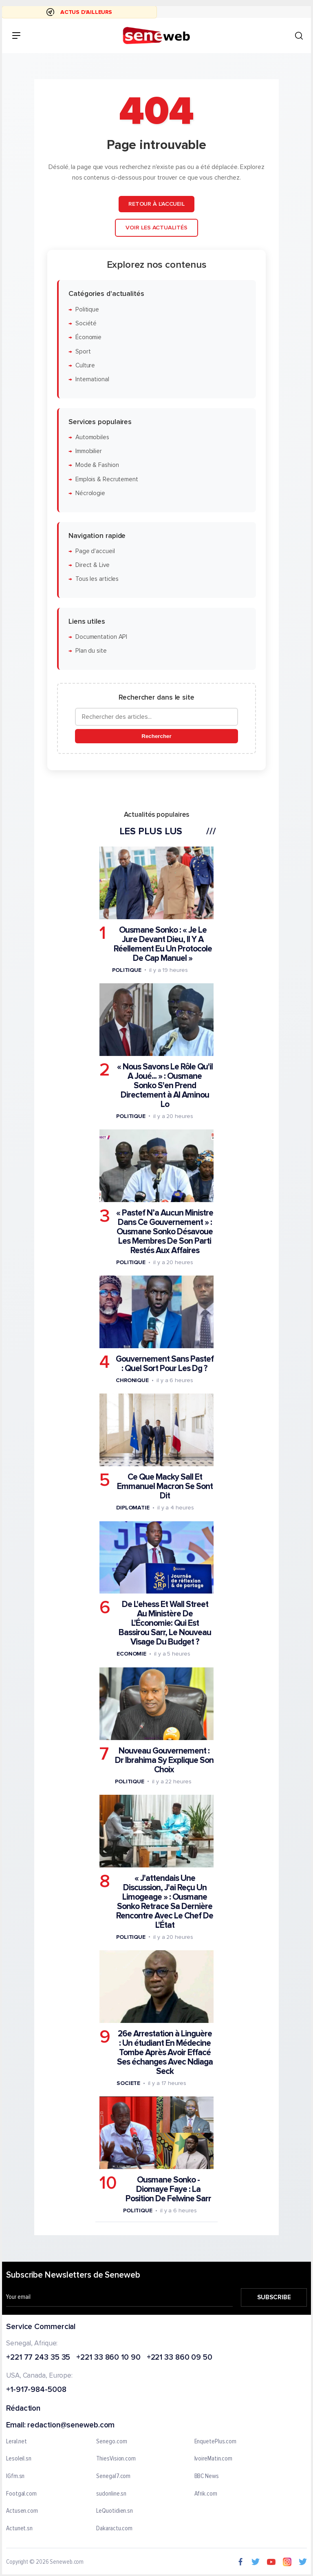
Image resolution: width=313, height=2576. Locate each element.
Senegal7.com (113, 2476)
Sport (83, 352)
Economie (131, 1654)
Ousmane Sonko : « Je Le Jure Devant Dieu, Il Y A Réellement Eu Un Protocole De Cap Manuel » (163, 944)
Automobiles (92, 437)
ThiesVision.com (116, 2459)
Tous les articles (97, 579)
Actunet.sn (19, 2528)
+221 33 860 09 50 (179, 2357)
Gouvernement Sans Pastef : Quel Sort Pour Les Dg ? (165, 1363)
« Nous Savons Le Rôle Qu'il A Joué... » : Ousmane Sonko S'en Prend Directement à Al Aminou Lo (165, 1085)
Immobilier (88, 451)
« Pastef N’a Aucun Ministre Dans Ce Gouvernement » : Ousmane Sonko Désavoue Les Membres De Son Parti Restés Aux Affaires (164, 1231)
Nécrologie (90, 493)
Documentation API (101, 637)
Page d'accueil (95, 551)
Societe (128, 2083)
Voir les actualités (156, 227)
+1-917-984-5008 (36, 2390)
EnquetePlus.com (215, 2441)
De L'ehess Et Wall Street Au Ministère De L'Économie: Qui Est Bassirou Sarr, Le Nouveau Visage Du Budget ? (165, 1623)
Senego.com (111, 2441)
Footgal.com (21, 2493)
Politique (87, 309)
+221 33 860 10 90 (108, 2357)
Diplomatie (133, 1508)
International (92, 379)
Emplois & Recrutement (106, 479)
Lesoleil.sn (18, 2459)
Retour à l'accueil (156, 203)
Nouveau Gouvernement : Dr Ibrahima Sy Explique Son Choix (164, 1760)
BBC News (206, 2476)
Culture (85, 365)
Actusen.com (22, 2511)
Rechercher (156, 736)
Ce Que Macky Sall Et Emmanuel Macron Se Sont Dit (165, 1486)
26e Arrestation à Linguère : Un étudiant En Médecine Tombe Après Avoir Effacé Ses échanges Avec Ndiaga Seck (165, 2052)
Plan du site (91, 651)
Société (86, 323)
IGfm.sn (15, 2476)
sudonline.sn (111, 2493)
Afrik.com (205, 2493)
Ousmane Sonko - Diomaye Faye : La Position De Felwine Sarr (168, 2189)
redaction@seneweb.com (71, 2425)
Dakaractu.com (114, 2528)
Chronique (132, 1380)
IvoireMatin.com (213, 2459)
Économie (88, 337)
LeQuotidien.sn (114, 2511)
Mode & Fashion (97, 465)
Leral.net (16, 2441)
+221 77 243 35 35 (38, 2357)
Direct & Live (92, 565)
